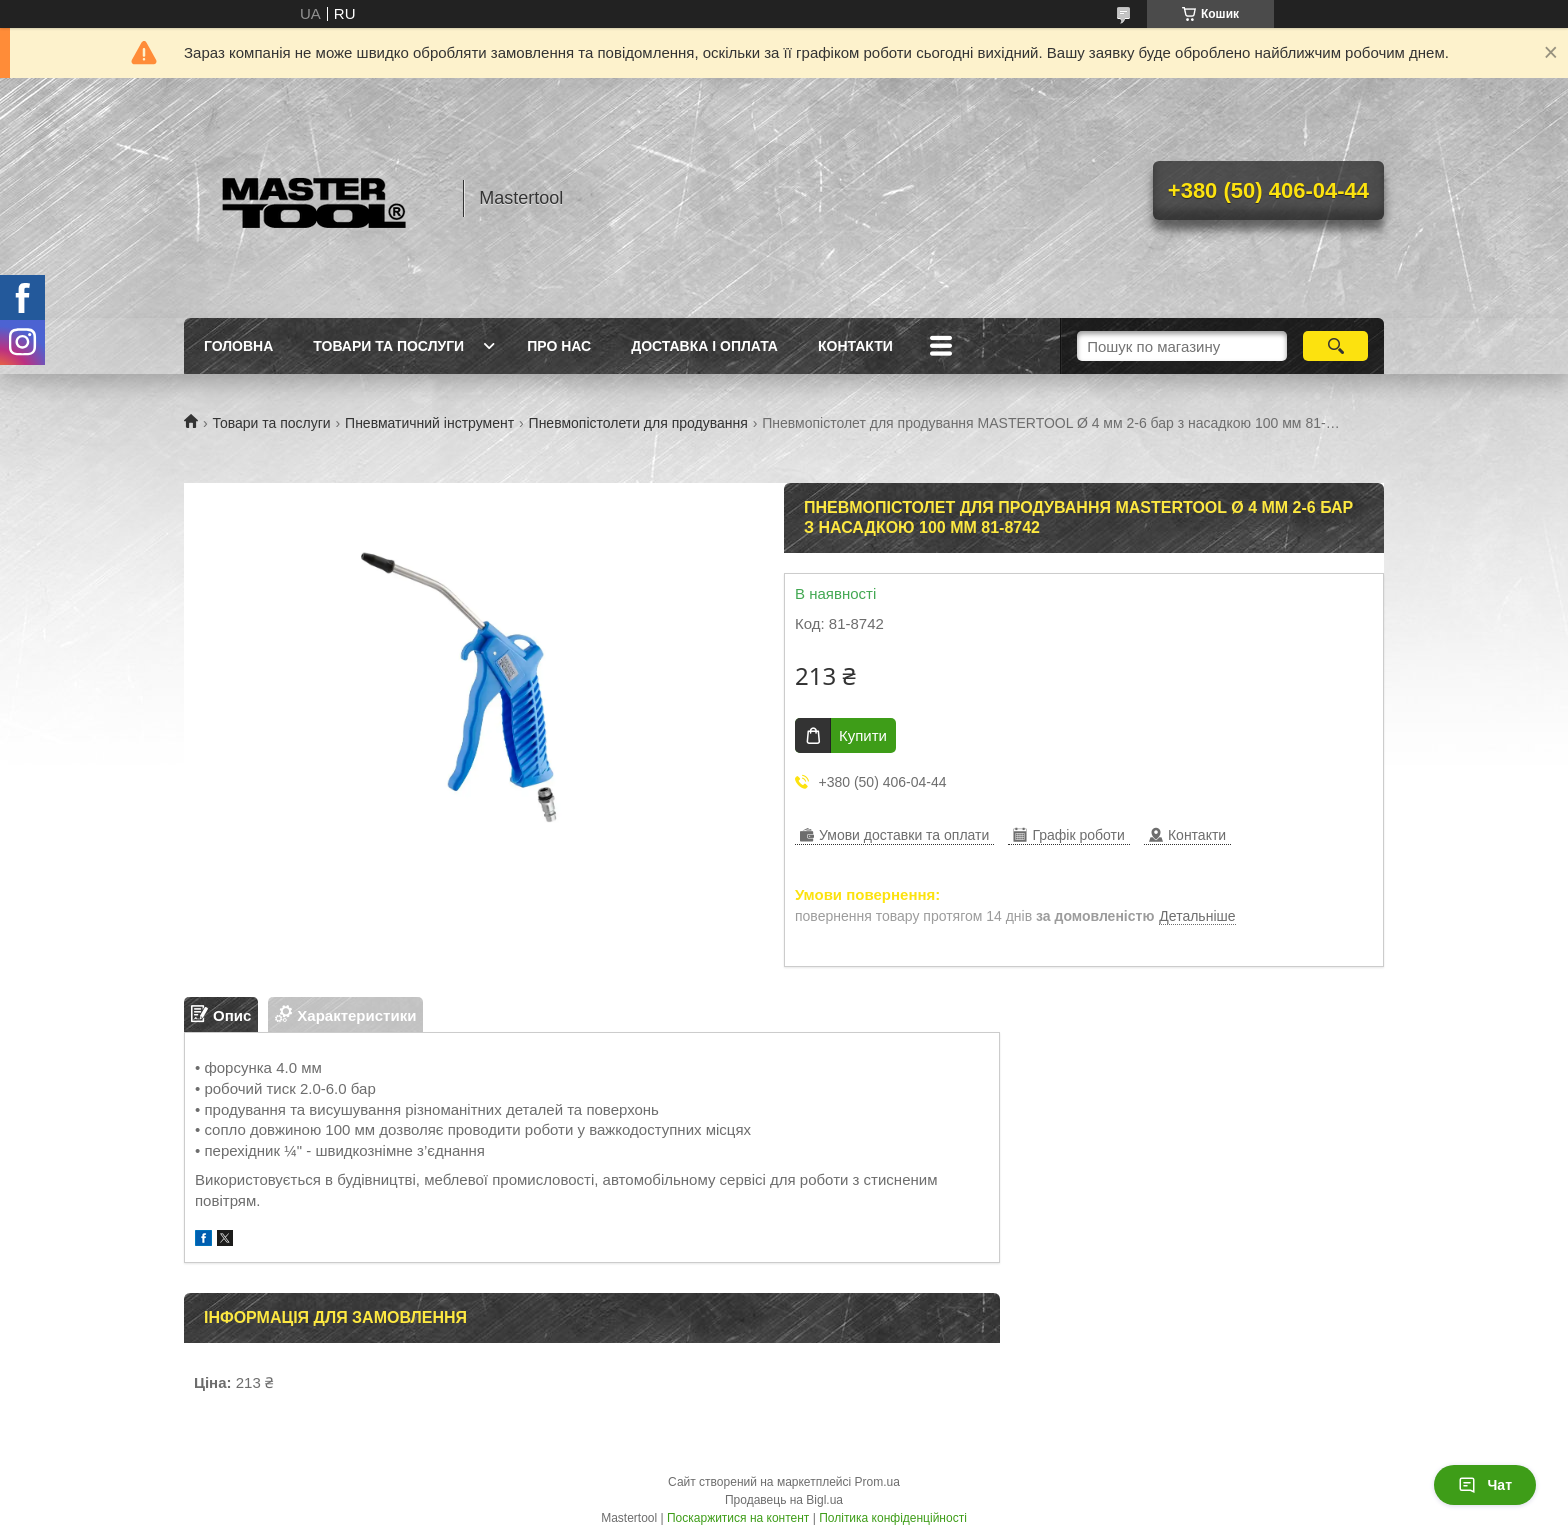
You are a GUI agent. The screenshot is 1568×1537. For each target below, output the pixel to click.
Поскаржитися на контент (738, 1518)
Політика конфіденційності (893, 1518)
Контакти (855, 346)
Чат (1485, 1485)
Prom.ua (877, 1482)
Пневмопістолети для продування (638, 423)
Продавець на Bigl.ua (784, 1500)
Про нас (559, 346)
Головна (238, 346)
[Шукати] (1335, 346)
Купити (863, 735)
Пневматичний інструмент (429, 423)
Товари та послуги (388, 346)
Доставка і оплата (704, 346)
